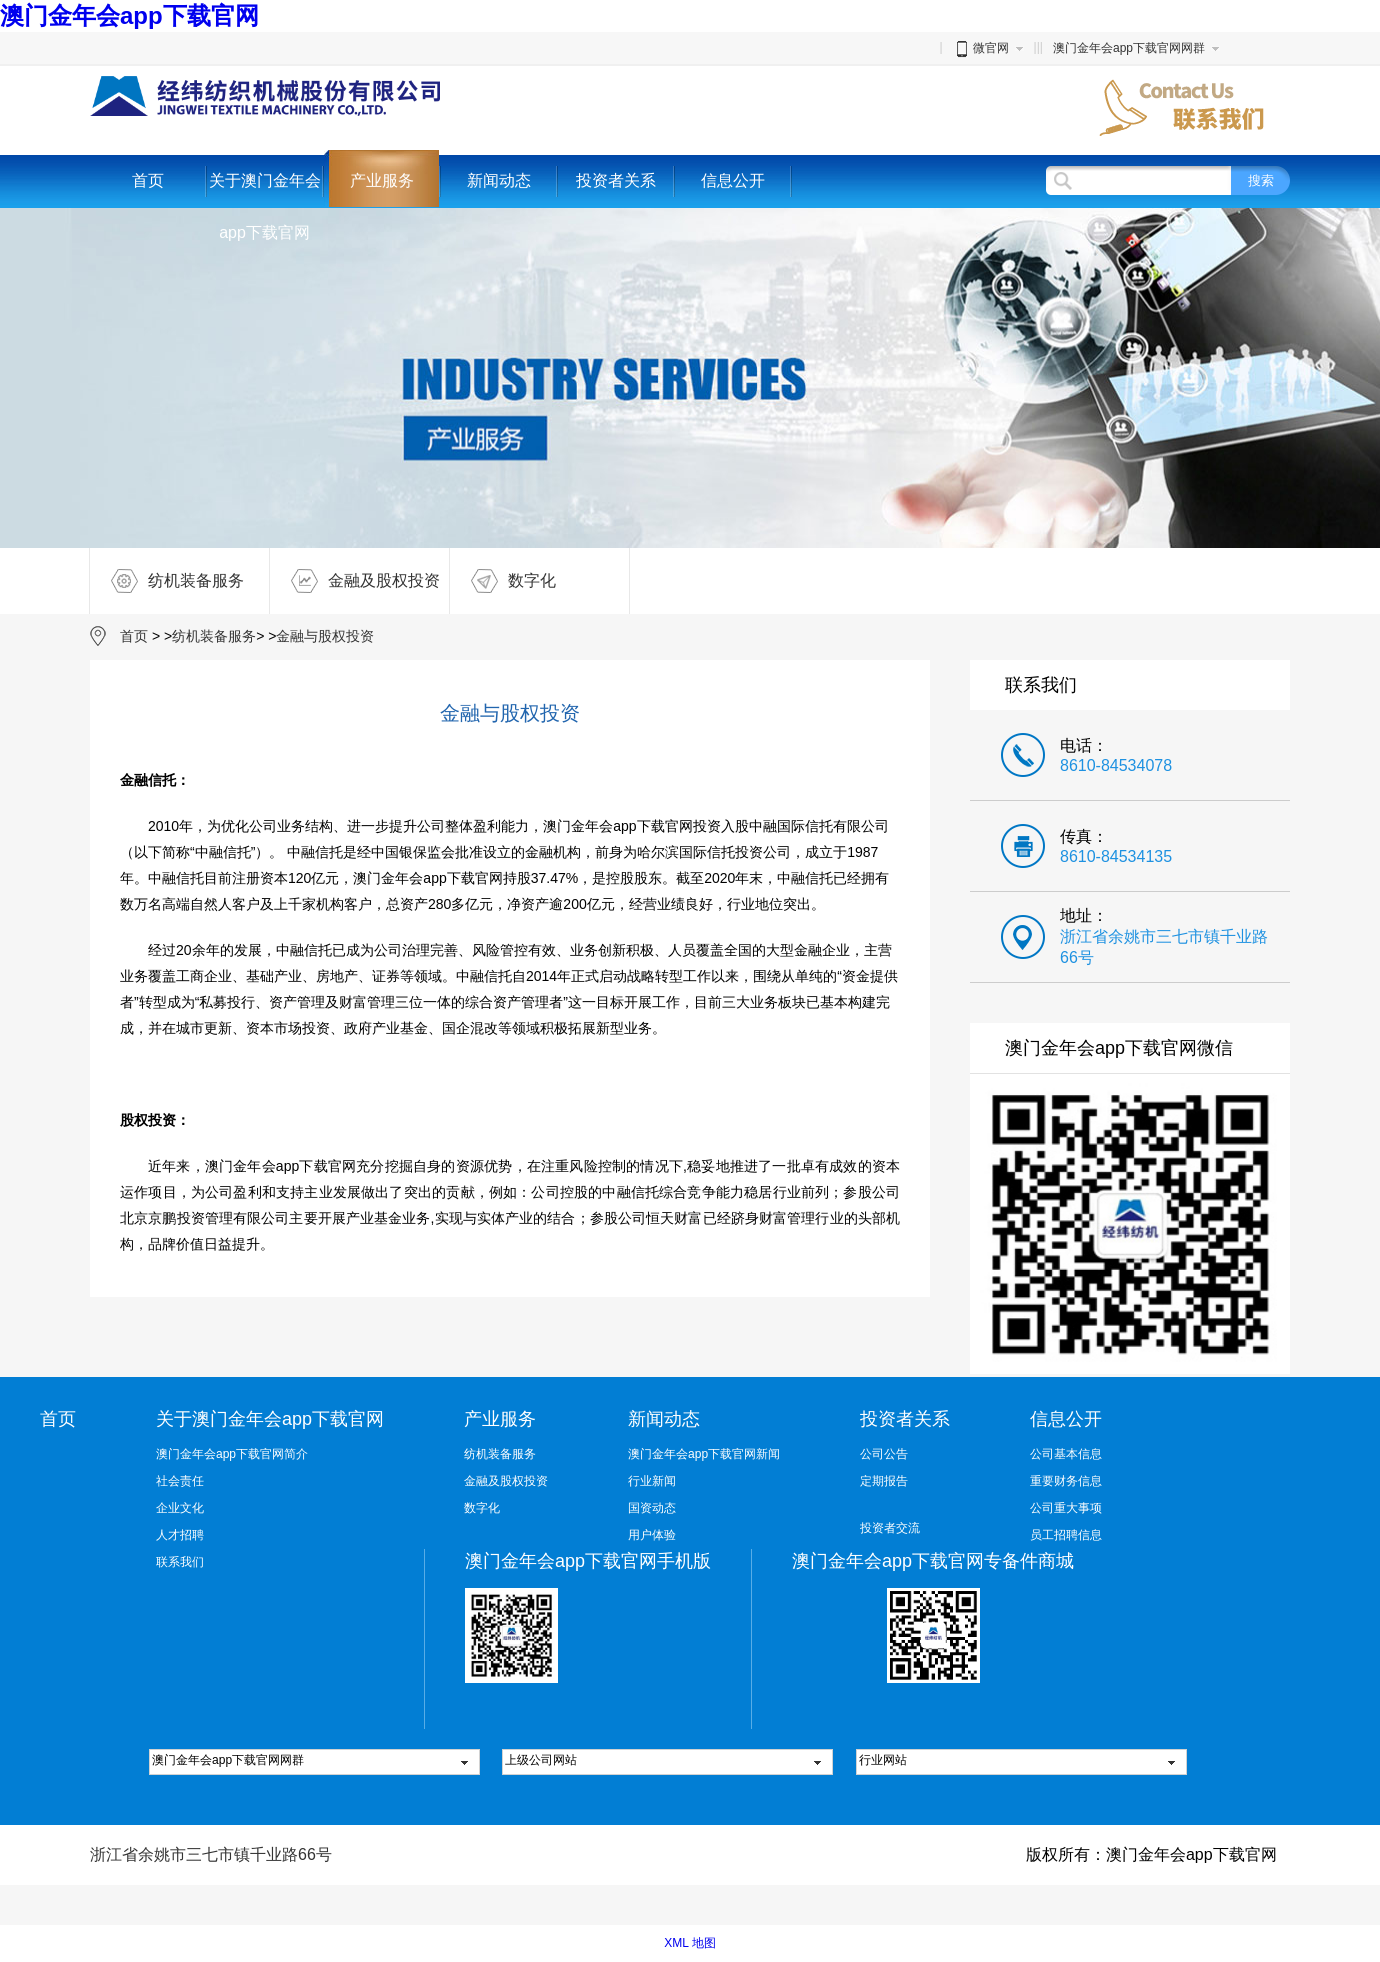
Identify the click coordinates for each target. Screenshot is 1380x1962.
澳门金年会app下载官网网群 (1129, 48)
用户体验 (652, 1535)
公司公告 (884, 1454)
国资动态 (652, 1508)
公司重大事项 (1066, 1508)
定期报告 (884, 1481)
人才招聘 (180, 1535)
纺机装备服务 (167, 581)
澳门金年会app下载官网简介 (232, 1454)
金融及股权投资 (355, 581)
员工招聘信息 (1066, 1535)
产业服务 (382, 180)
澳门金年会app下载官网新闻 (704, 1454)
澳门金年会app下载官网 (129, 15)
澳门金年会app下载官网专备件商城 (933, 1561)
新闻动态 (499, 180)
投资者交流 (890, 1528)
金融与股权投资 (325, 636)
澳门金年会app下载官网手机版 (588, 1561)
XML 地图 (690, 1943)
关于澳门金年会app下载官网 (265, 206)
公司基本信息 (1066, 1454)
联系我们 (180, 1562)
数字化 (503, 581)
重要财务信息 (1066, 1481)
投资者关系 (616, 180)
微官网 (981, 48)
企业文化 (180, 1508)
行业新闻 (652, 1481)
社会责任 (180, 1481)
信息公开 (733, 180)
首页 (148, 180)
